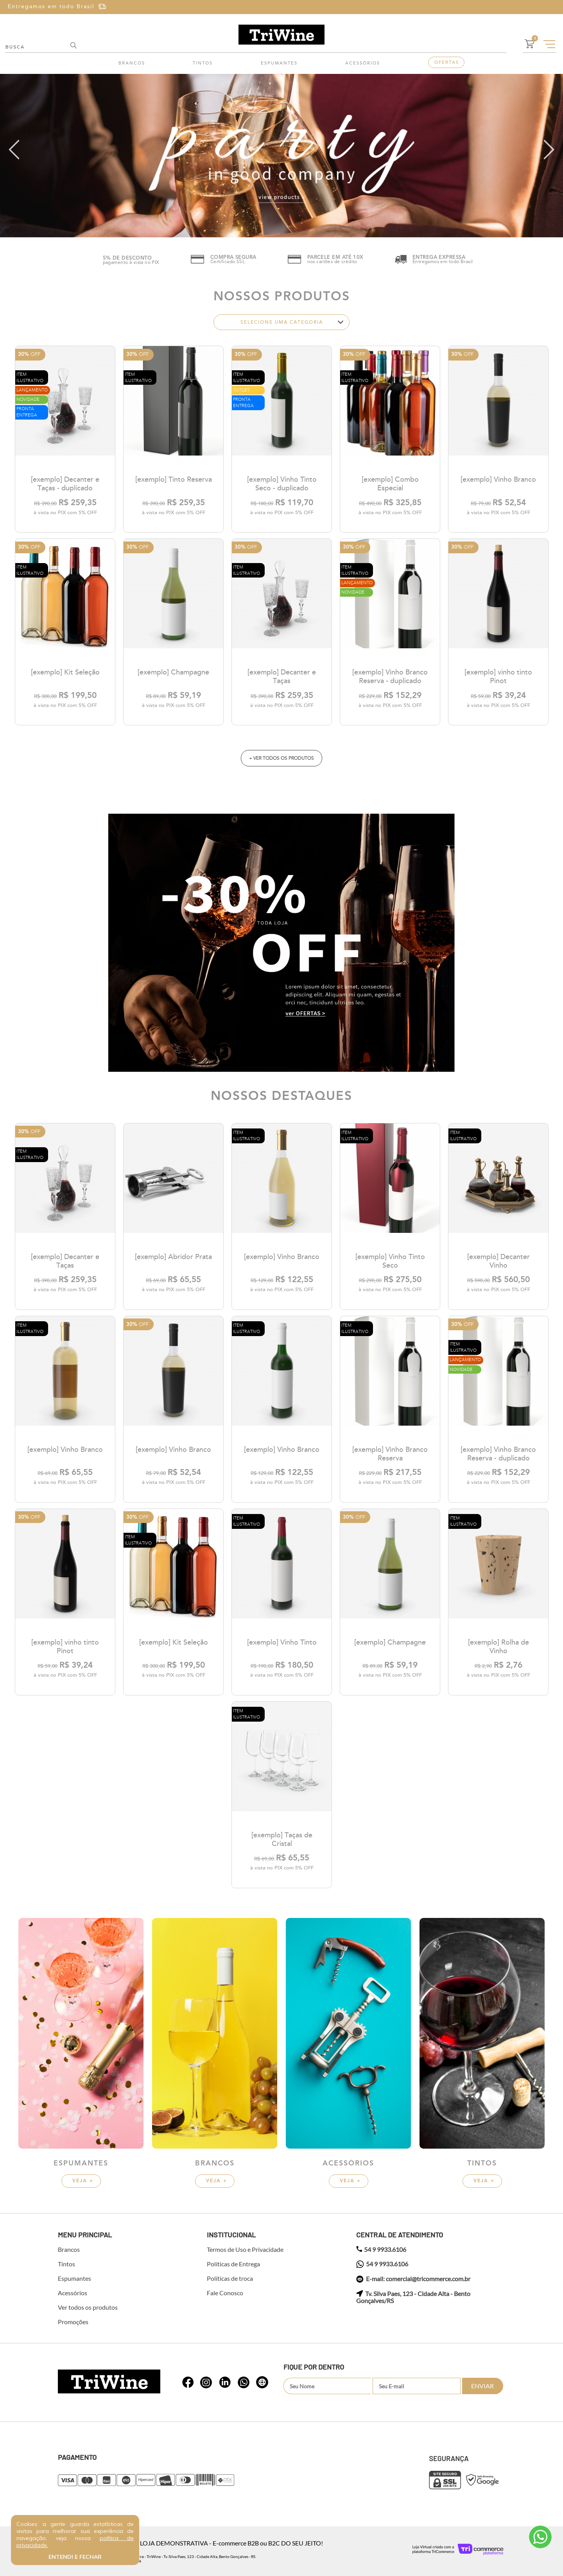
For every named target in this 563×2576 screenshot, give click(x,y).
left (14, 149)
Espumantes (279, 63)
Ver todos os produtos (88, 2307)
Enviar (482, 2385)
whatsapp (188, 2382)
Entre (493, 7)
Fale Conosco (225, 2292)
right (549, 149)
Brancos (131, 63)
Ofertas (446, 62)
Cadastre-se (529, 7)
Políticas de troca (230, 2278)
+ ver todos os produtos (281, 758)
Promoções (73, 2321)
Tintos (203, 63)
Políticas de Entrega (233, 2263)
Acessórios (362, 63)
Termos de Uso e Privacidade (245, 2249)
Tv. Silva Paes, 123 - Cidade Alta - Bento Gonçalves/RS (413, 2297)
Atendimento (540, 2537)
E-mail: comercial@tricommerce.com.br (413, 2279)
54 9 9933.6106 (381, 2249)
